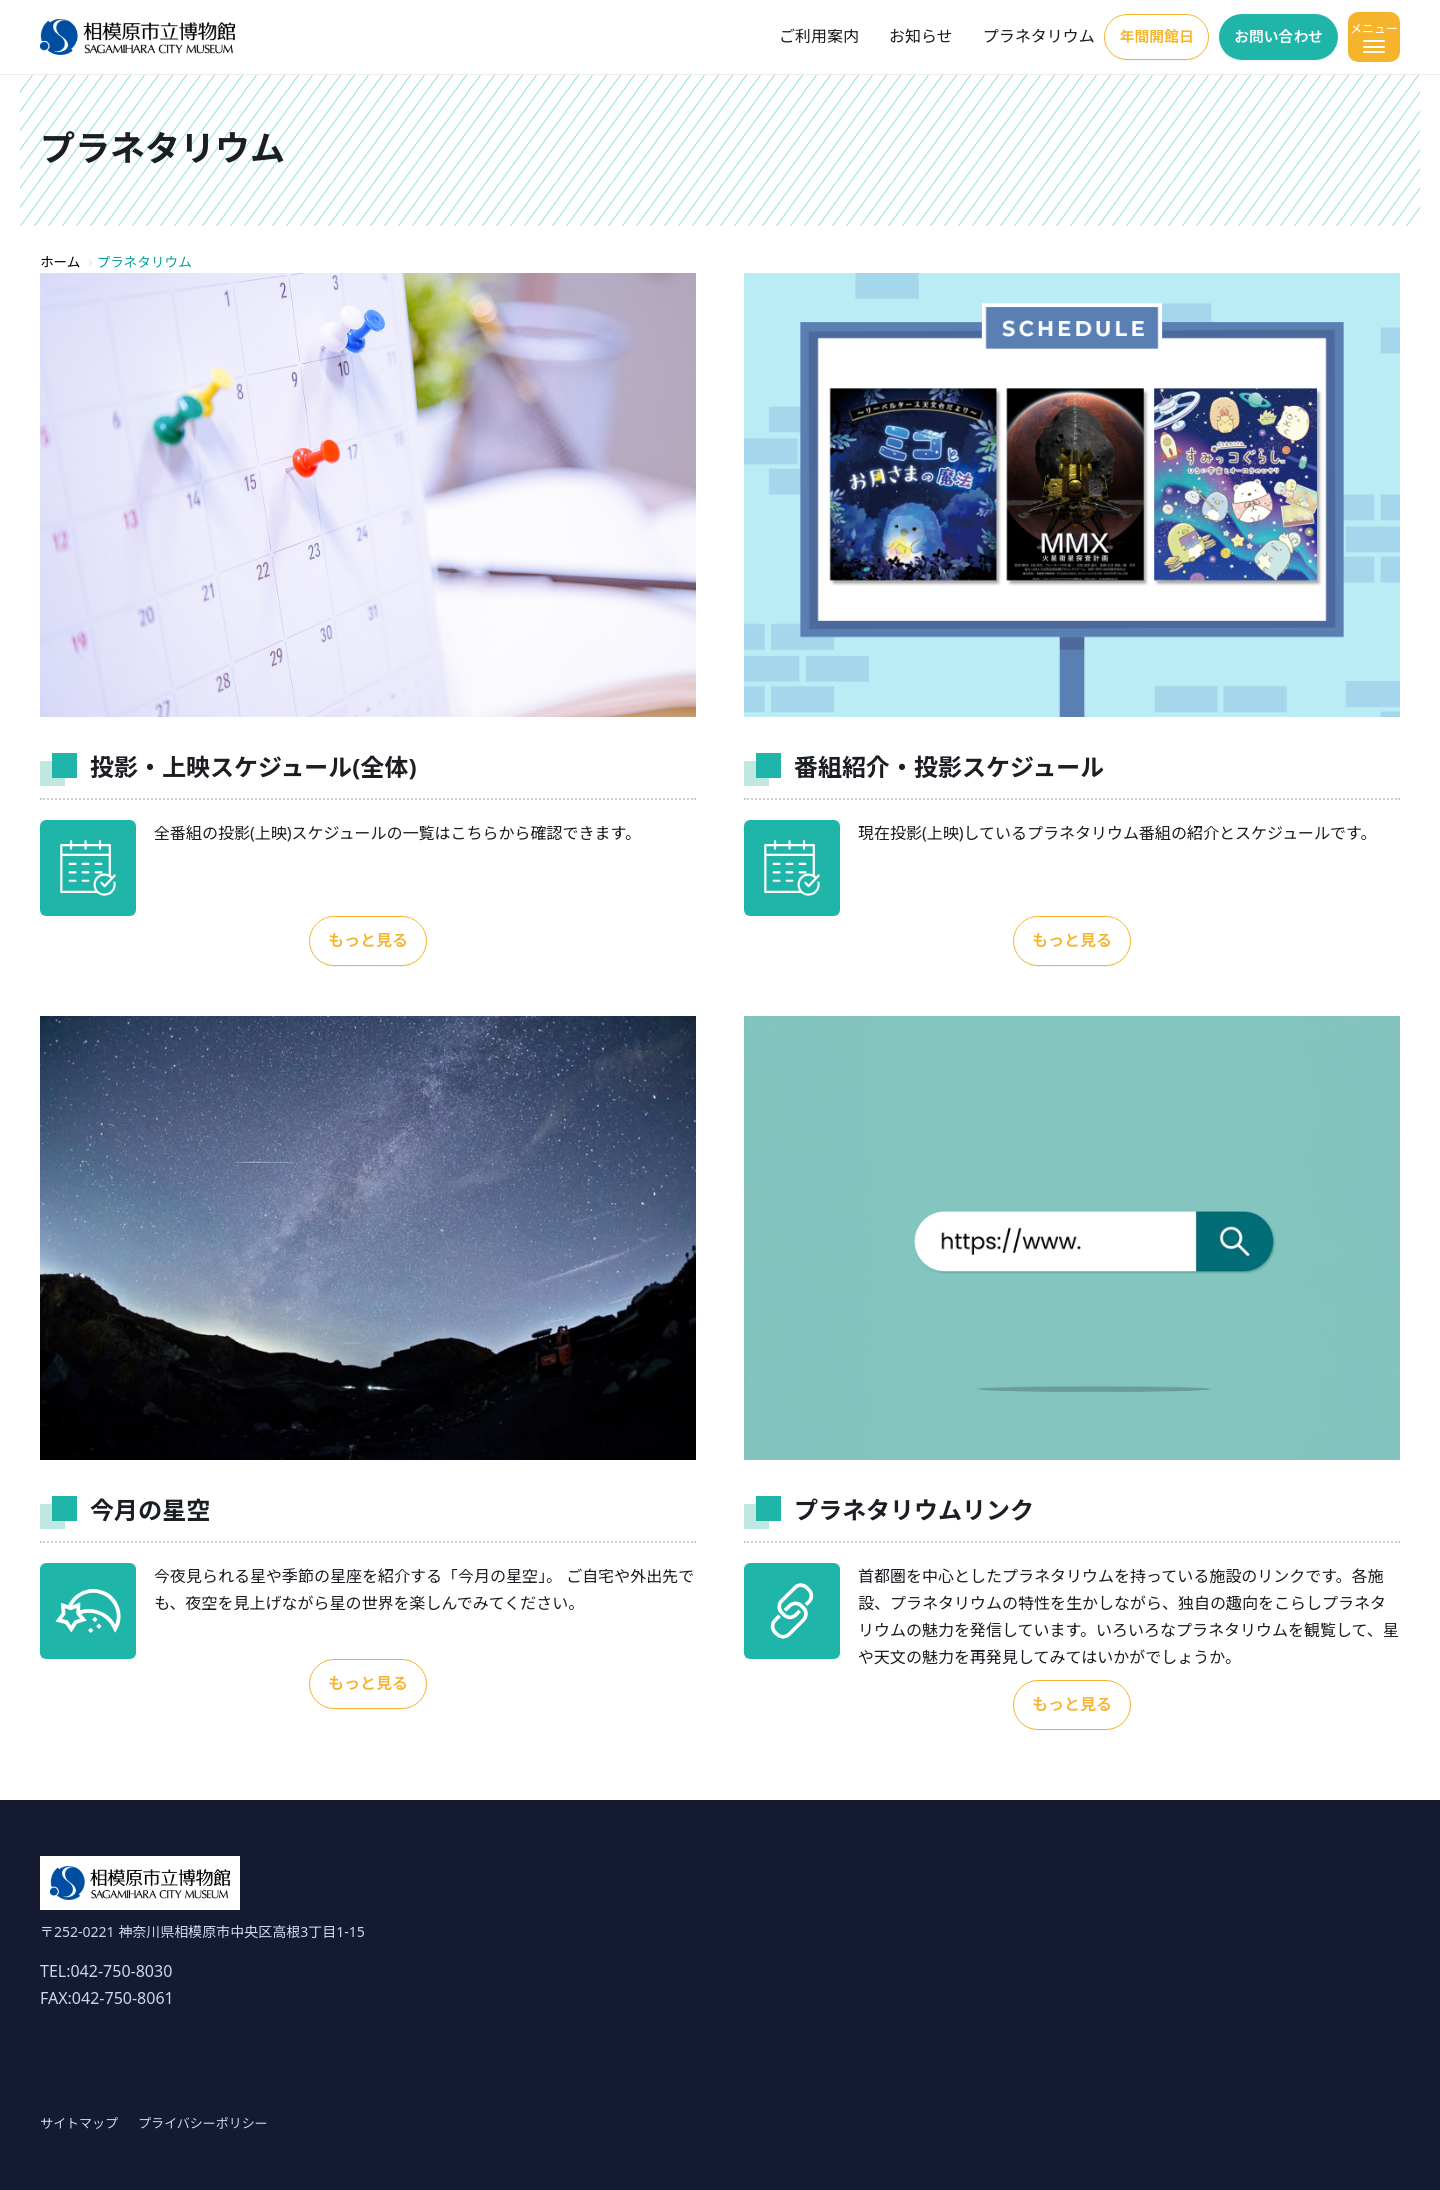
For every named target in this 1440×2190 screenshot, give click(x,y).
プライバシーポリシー (203, 2123)
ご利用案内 (793, 36)
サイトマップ (79, 2123)
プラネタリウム (1013, 36)
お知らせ (895, 36)
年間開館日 (1137, 36)
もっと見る (368, 940)
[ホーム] (137, 37)
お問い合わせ (1272, 36)
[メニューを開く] (1374, 37)
